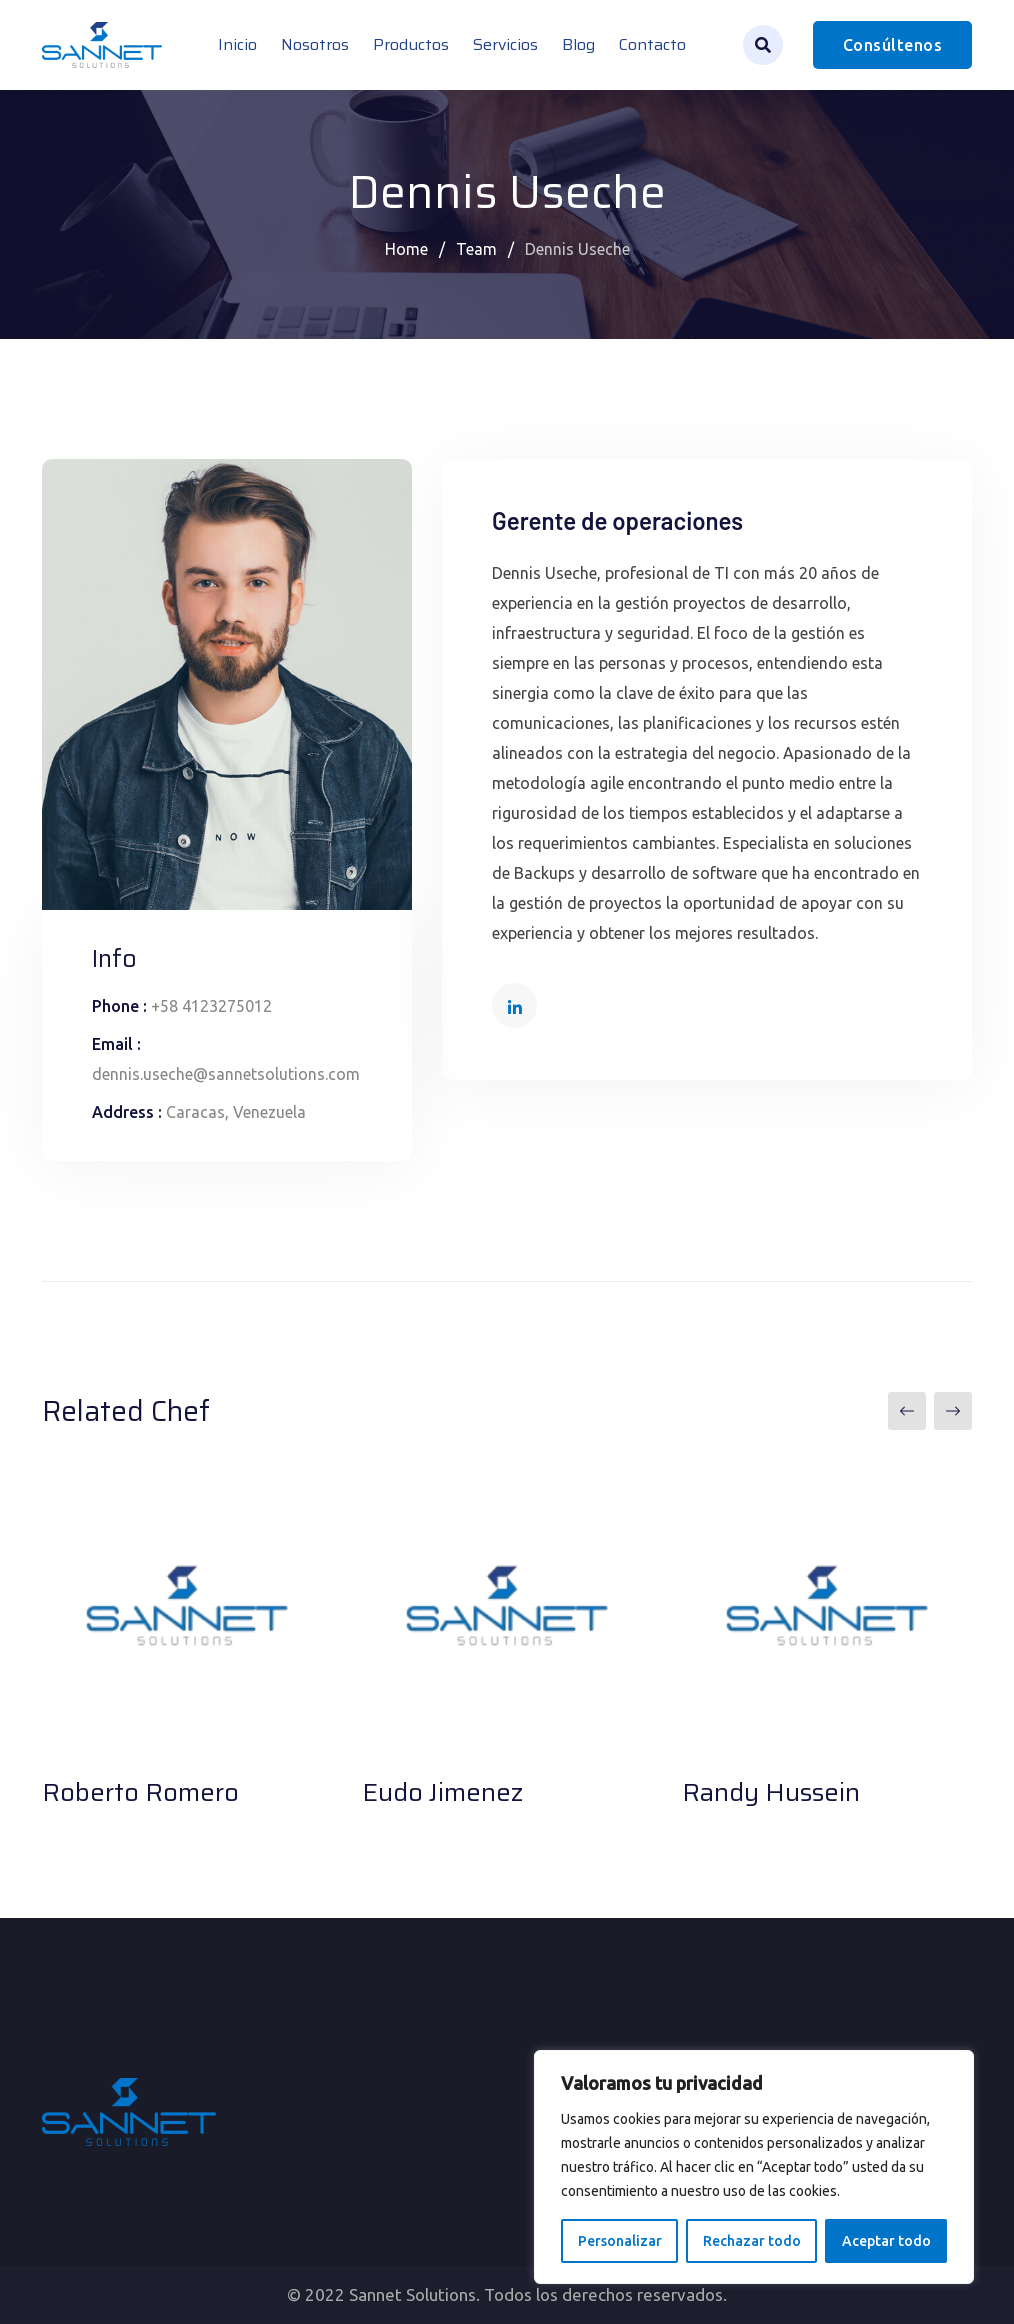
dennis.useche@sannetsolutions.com (226, 1074)
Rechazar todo (752, 2241)
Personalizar (620, 2241)
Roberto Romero (140, 1792)
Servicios (505, 44)
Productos (411, 44)
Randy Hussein (771, 1792)
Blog (578, 44)
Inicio (237, 44)
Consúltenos (893, 45)
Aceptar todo (886, 2241)
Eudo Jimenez (442, 1792)
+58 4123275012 (211, 1006)
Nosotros (315, 44)
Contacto (652, 44)
